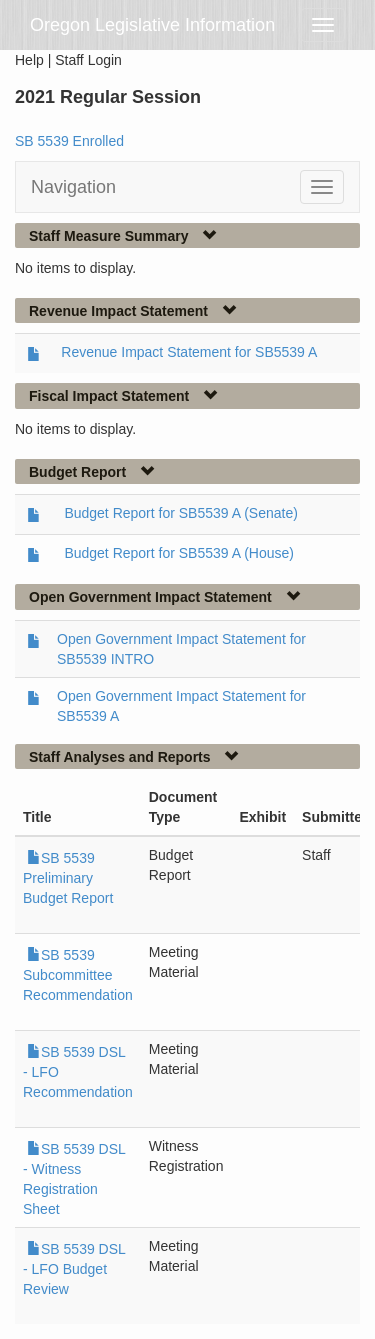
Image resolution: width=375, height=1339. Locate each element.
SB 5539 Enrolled (69, 141)
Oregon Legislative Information (152, 25)
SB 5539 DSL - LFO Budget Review (74, 1269)
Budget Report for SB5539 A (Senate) (181, 513)
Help (29, 60)
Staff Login (88, 60)
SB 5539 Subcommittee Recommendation (78, 975)
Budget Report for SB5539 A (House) (179, 553)
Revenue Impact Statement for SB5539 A (189, 352)
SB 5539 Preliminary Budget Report (68, 878)
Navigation (73, 187)
